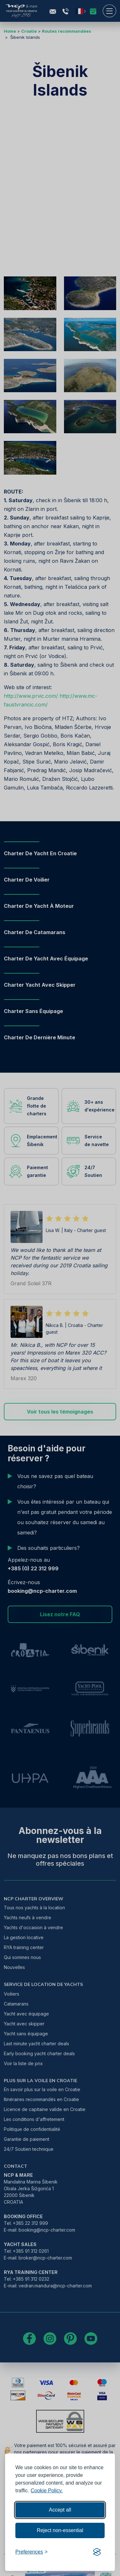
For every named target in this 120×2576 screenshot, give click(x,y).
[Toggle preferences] (31, 2552)
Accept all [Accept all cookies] (60, 2510)
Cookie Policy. (47, 2490)
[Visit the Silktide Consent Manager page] (97, 2552)
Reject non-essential (60, 2530)
